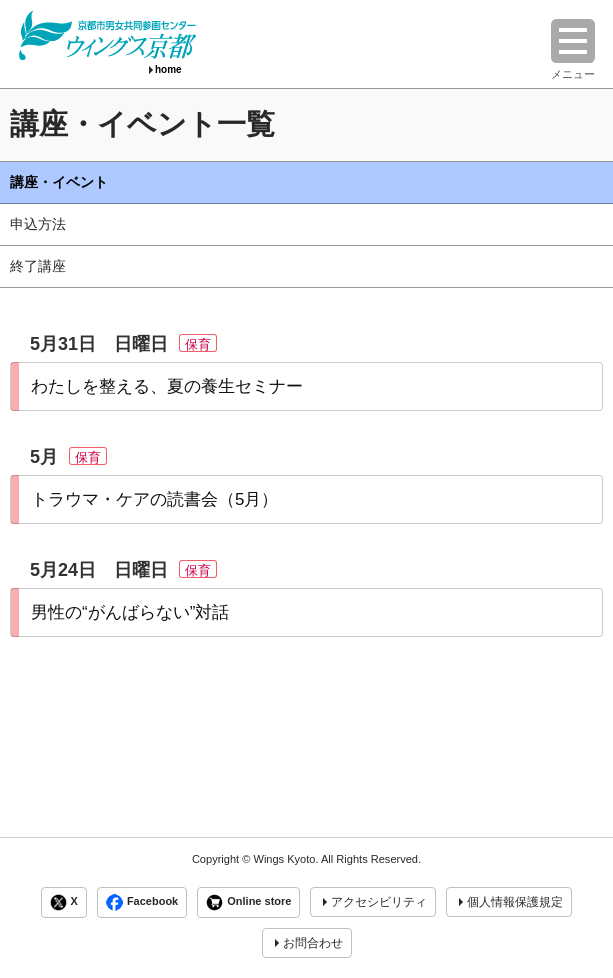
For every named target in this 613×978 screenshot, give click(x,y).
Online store (248, 902)
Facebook (142, 902)
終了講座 (38, 266)
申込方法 (38, 224)
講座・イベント (59, 182)
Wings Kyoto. (285, 859)
